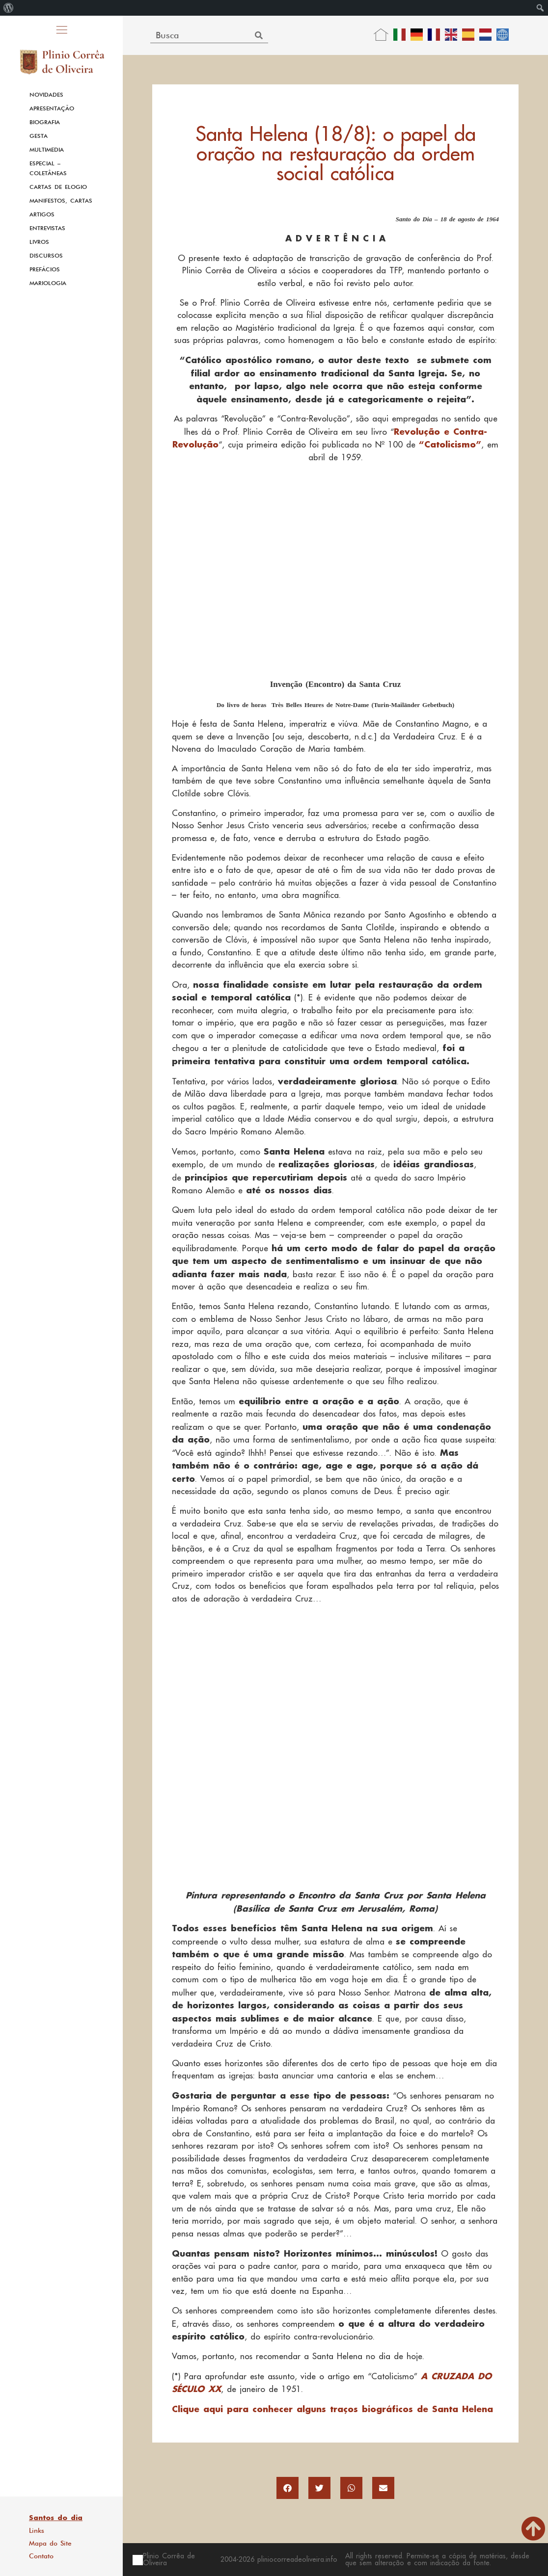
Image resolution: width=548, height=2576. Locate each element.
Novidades (46, 94)
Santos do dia (55, 2517)
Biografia (44, 122)
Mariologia (47, 283)
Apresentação (51, 108)
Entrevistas (47, 228)
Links (36, 2530)
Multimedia (46, 149)
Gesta (38, 135)
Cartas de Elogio (58, 187)
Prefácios (44, 269)
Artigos (42, 214)
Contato (41, 2556)
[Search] (259, 35)
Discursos (46, 255)
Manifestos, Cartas (60, 200)
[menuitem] (8, 8)
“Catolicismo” (450, 444)
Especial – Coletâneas (48, 168)
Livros (39, 241)
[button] (287, 2488)
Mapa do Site (50, 2543)
